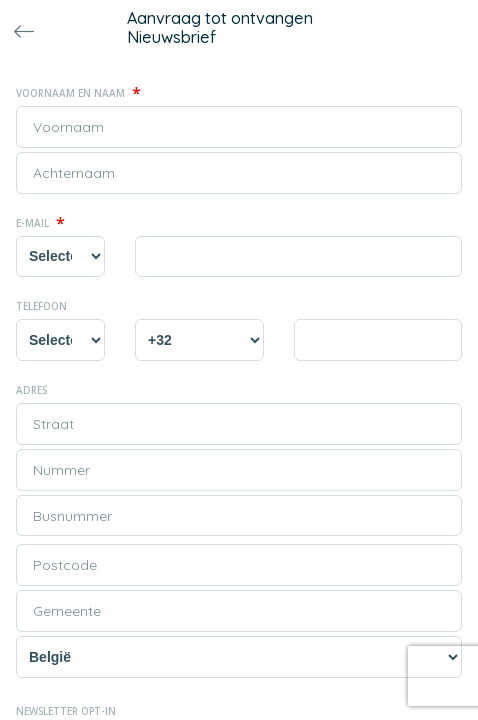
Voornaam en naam (78, 93)
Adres (31, 390)
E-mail (40, 223)
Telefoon (41, 306)
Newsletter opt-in (66, 711)
